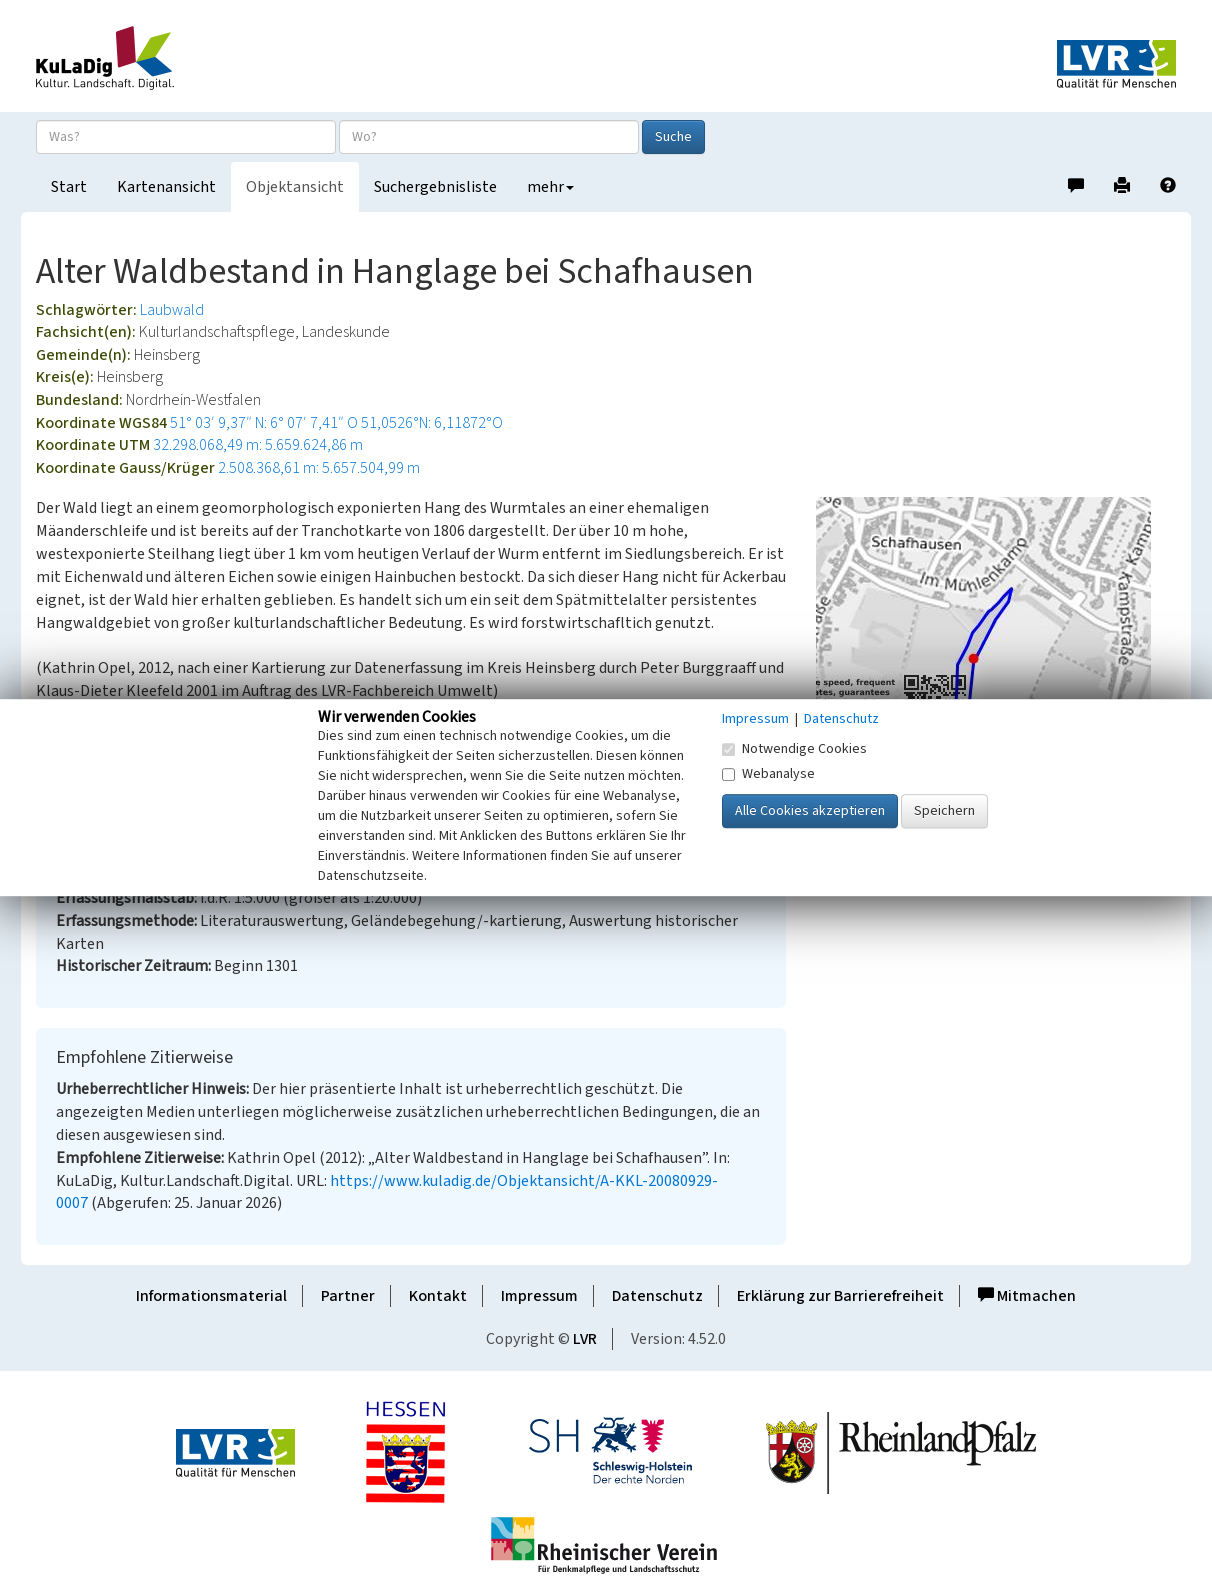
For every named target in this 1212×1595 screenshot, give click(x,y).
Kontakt (438, 1296)
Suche (673, 137)
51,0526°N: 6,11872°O (432, 423)
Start (69, 187)
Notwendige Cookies (794, 749)
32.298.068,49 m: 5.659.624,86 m (258, 445)
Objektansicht (295, 187)
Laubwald (172, 310)
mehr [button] (550, 187)
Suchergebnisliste (435, 187)
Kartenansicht (166, 187)
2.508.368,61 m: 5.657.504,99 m (319, 468)
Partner (348, 1296)
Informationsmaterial (211, 1296)
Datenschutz (657, 1296)
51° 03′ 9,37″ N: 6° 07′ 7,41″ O (264, 423)
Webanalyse (768, 774)
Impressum (539, 1296)
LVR (585, 1339)
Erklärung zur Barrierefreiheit (840, 1296)
